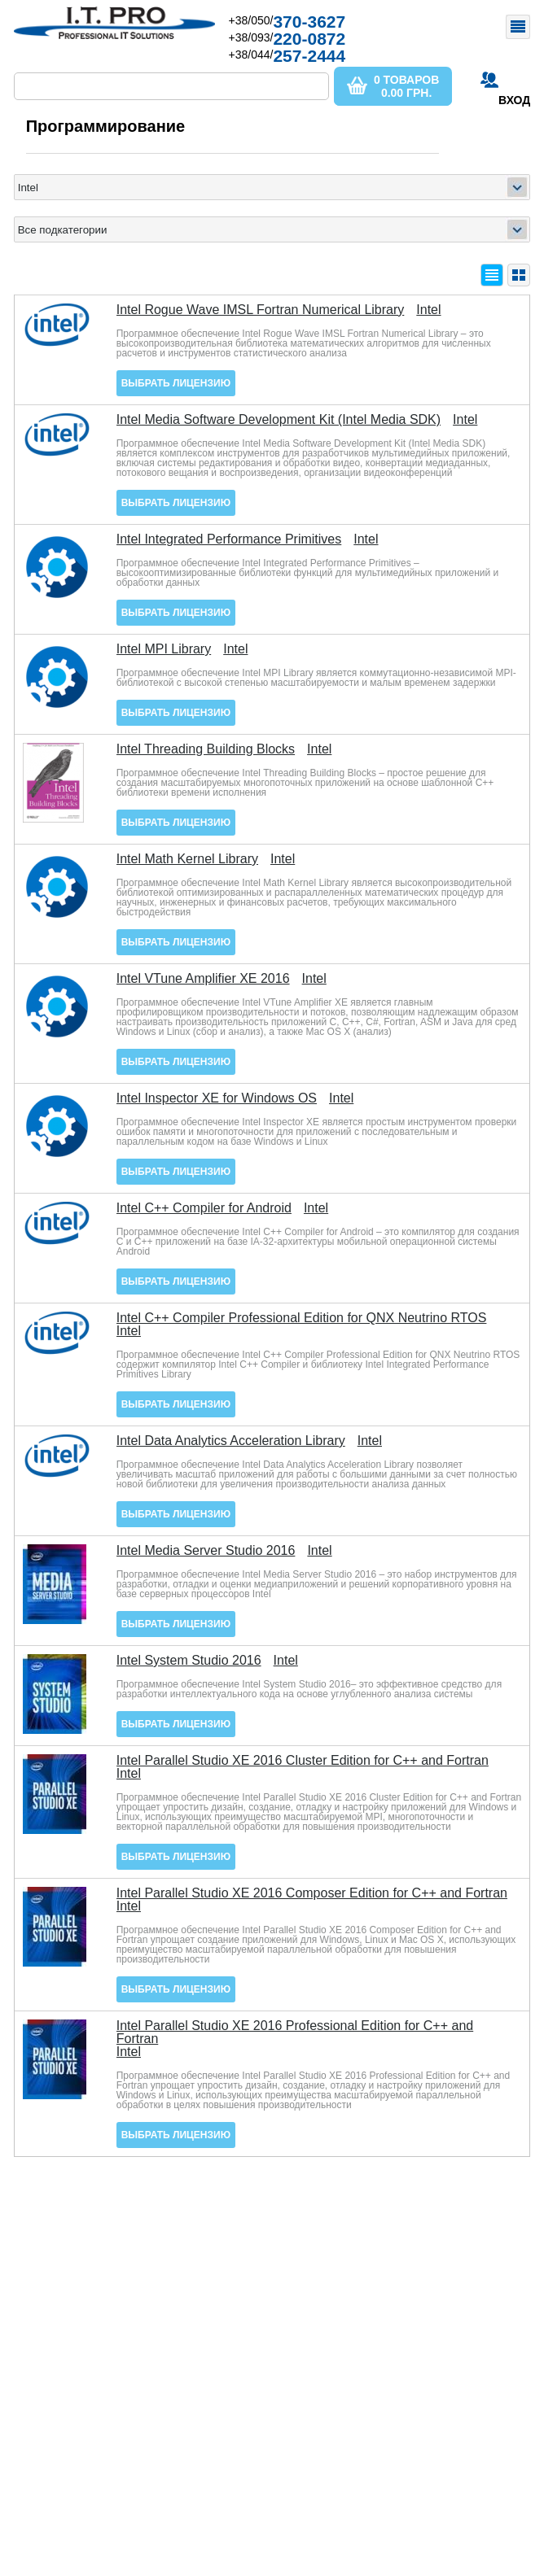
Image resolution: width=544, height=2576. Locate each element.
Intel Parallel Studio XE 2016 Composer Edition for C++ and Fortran (311, 1893)
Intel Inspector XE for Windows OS (216, 1098)
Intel (428, 310)
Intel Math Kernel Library (187, 859)
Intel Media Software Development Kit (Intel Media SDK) (278, 419)
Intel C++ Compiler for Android (204, 1208)
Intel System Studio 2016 (188, 1660)
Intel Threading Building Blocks (205, 749)
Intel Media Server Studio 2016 (206, 1550)
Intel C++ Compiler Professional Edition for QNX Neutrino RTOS (301, 1318)
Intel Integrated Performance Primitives (229, 539)
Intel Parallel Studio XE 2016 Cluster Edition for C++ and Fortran (302, 1760)
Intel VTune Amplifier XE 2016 (203, 978)
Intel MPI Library (163, 649)
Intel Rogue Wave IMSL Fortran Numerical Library (260, 310)
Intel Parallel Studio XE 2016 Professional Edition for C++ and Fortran (295, 2032)
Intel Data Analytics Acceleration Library (230, 1440)
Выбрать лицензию (175, 383)
